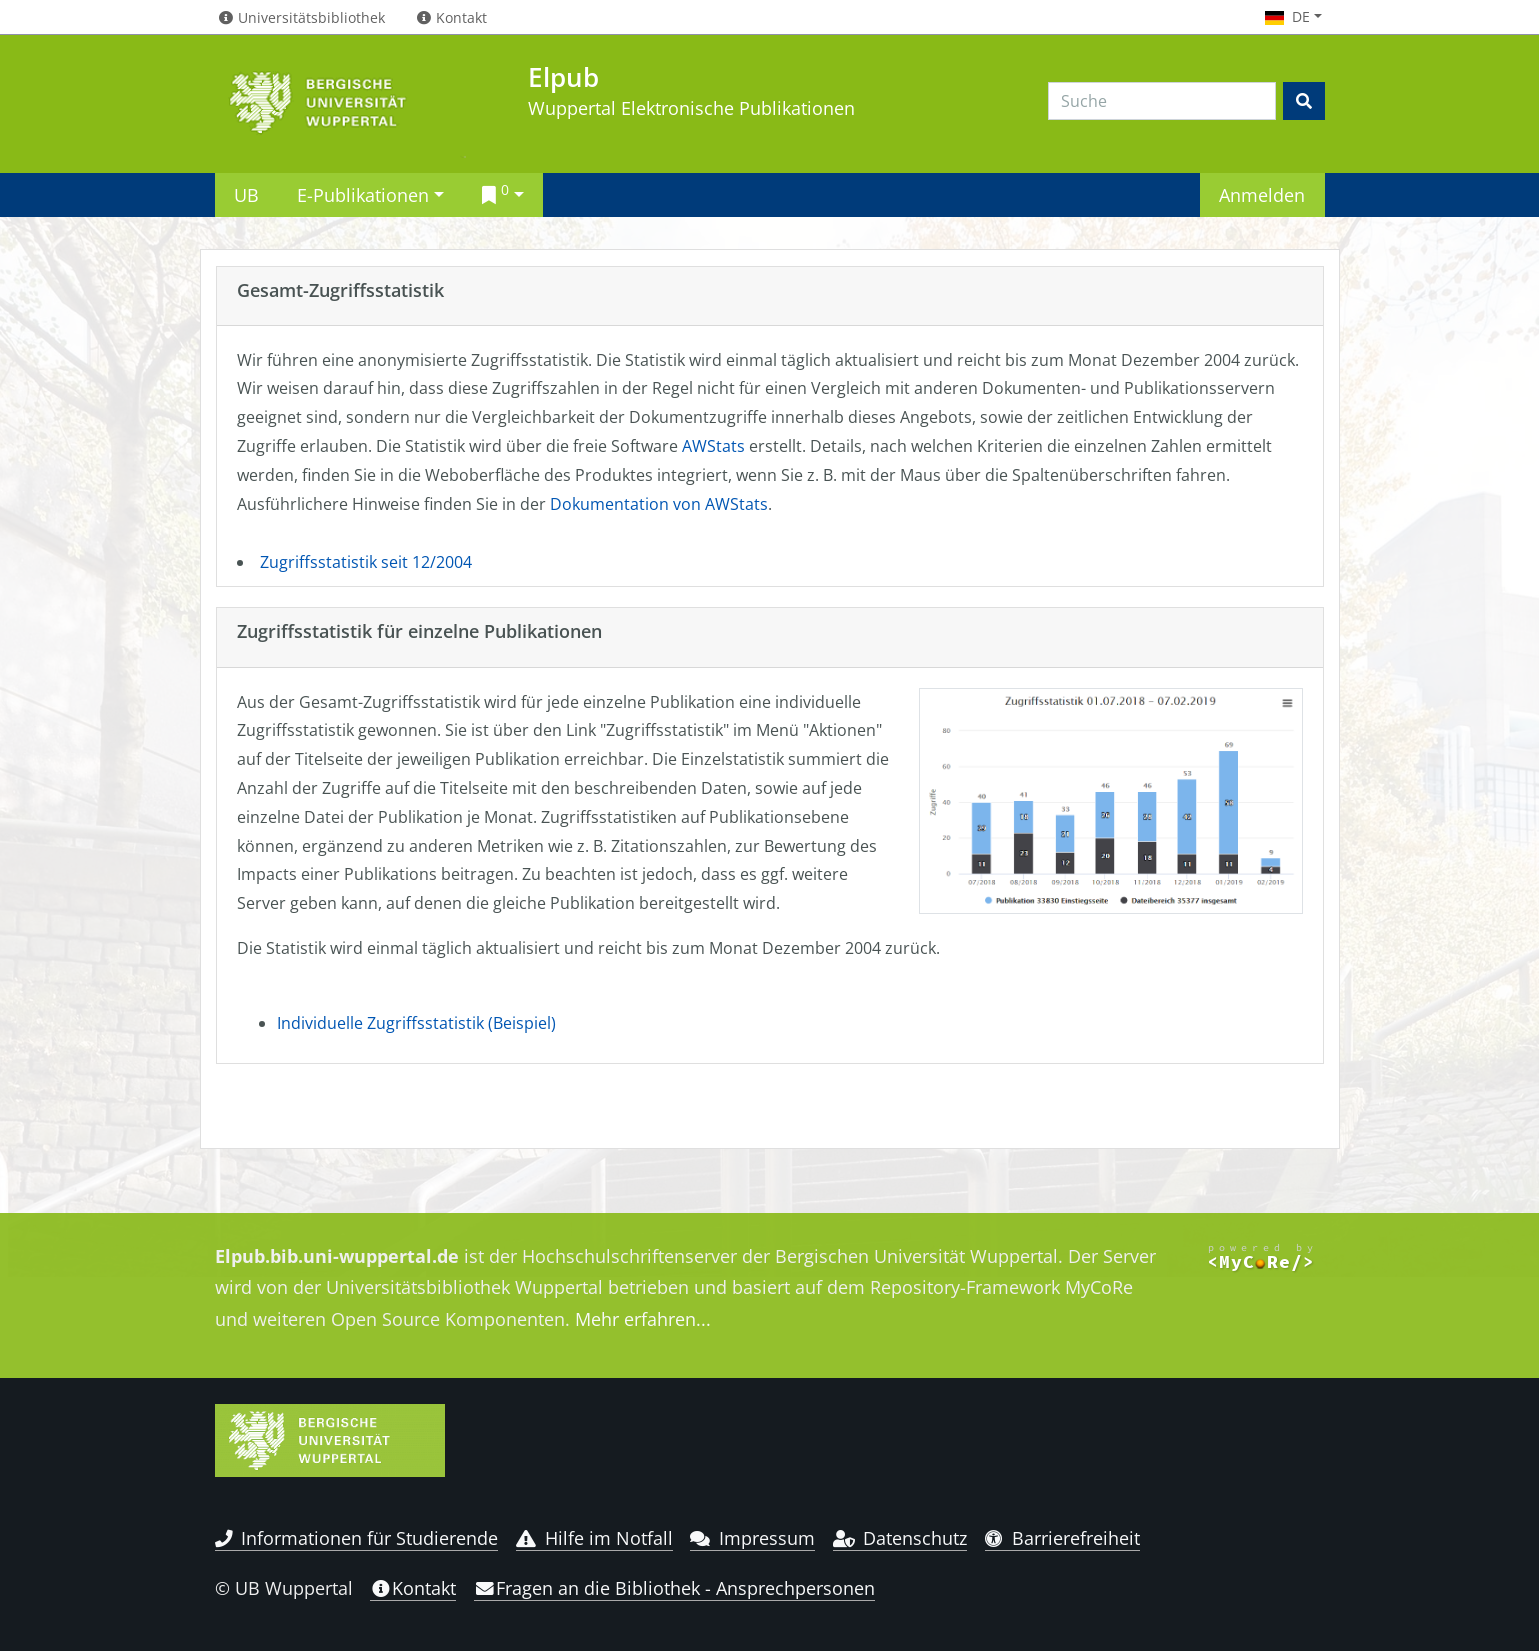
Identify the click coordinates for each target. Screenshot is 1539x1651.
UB (246, 194)
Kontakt (413, 1588)
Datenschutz (900, 1538)
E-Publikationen (363, 194)
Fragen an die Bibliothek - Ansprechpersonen (674, 1588)
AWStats (713, 446)
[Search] (1162, 101)
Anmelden (1262, 194)
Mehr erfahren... (643, 1319)
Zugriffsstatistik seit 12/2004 (366, 562)
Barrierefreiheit (1062, 1538)
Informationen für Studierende (357, 1538)
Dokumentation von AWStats (659, 504)
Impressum (752, 1538)
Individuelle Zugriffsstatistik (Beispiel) (416, 1023)
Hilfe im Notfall (594, 1538)
